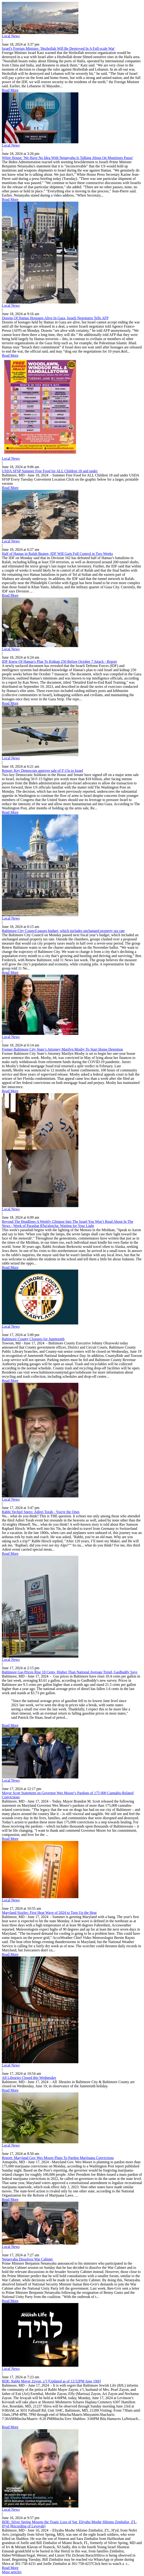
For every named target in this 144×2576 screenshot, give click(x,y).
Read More (10, 90)
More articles (12, 2572)
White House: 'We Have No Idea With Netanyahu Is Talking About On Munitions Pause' (67, 158)
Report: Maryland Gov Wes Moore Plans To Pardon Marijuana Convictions (58, 2158)
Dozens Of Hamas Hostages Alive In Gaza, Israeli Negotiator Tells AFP (55, 318)
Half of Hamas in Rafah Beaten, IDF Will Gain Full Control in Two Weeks (57, 554)
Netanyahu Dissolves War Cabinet (27, 2259)
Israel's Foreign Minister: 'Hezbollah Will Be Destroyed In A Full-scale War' (58, 48)
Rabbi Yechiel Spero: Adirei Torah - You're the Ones (41, 1512)
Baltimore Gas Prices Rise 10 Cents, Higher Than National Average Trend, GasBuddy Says (69, 1672)
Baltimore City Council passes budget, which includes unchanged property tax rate (63, 931)
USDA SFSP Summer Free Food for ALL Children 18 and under (50, 471)
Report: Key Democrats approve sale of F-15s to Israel (42, 771)
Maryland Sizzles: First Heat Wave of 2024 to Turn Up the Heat (49, 1913)
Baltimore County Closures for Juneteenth (33, 1339)
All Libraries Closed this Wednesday (29, 2078)
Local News (11, 36)
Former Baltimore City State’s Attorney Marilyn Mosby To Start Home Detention (62, 1049)
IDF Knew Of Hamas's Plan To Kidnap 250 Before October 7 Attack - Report (59, 662)
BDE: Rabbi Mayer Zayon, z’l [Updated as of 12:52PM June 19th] (51, 2381)
